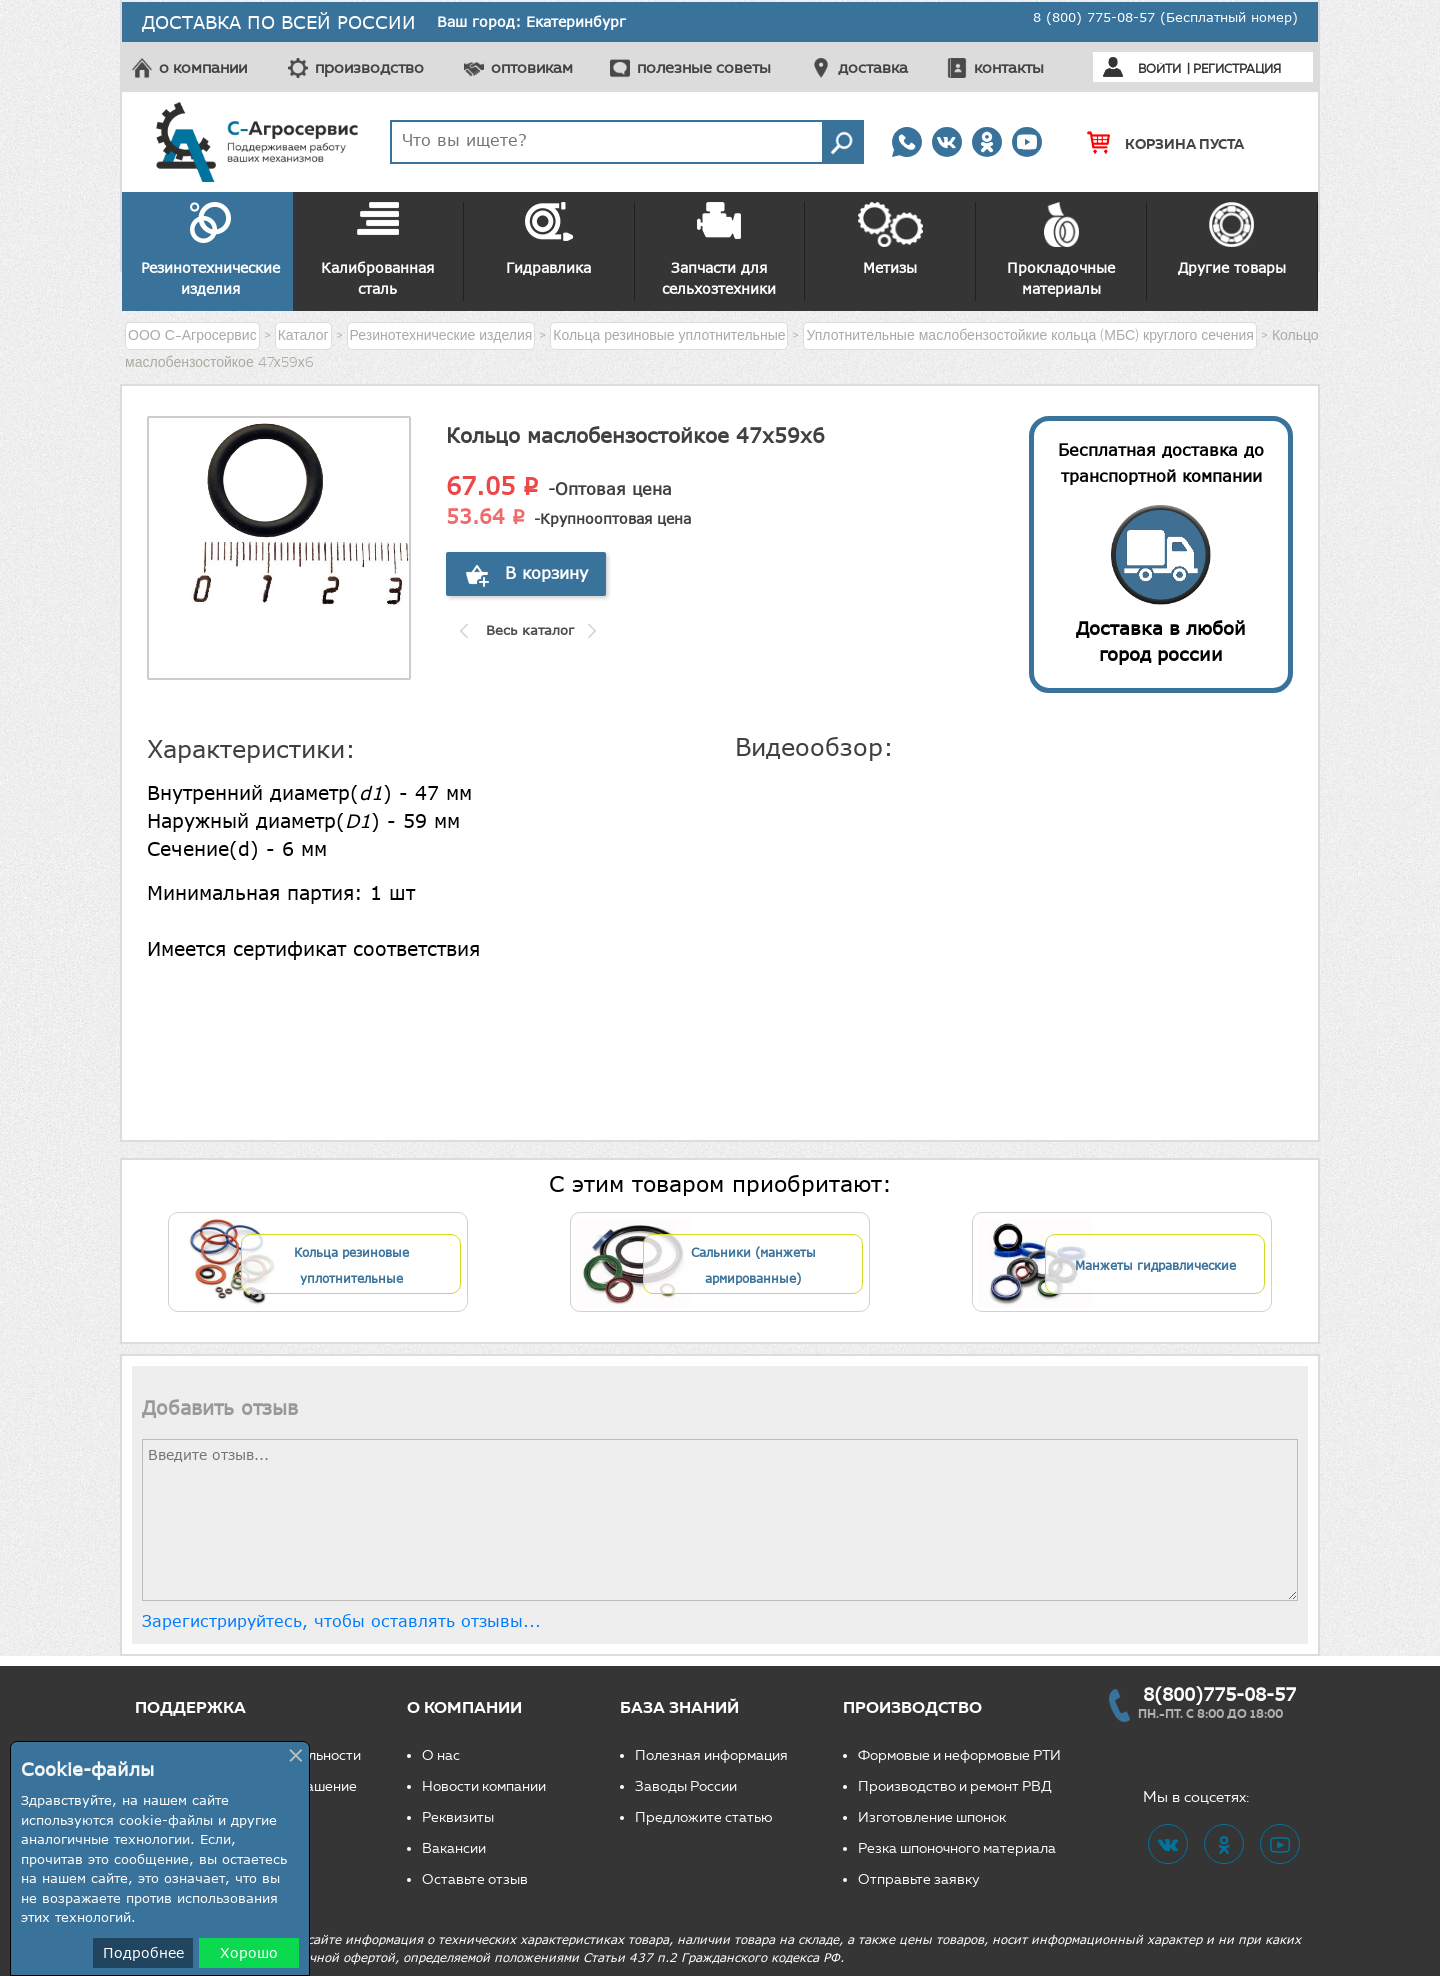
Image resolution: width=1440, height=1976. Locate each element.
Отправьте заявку (919, 1879)
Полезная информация (711, 1755)
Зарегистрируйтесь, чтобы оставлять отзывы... (341, 1621)
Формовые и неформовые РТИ (959, 1755)
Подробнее (143, 1952)
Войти (1159, 68)
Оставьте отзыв (475, 1879)
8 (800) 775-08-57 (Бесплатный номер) (1165, 17)
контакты (1009, 67)
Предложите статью (704, 1817)
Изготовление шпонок (932, 1817)
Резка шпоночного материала (957, 1848)
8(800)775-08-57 (1219, 1694)
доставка (873, 67)
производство (369, 67)
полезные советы (704, 67)
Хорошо (249, 1952)
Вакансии (454, 1848)
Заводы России (686, 1786)
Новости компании (484, 1786)
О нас (441, 1755)
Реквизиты (458, 1817)
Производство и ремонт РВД (955, 1786)
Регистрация (1237, 68)
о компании (203, 67)
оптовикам (532, 67)
